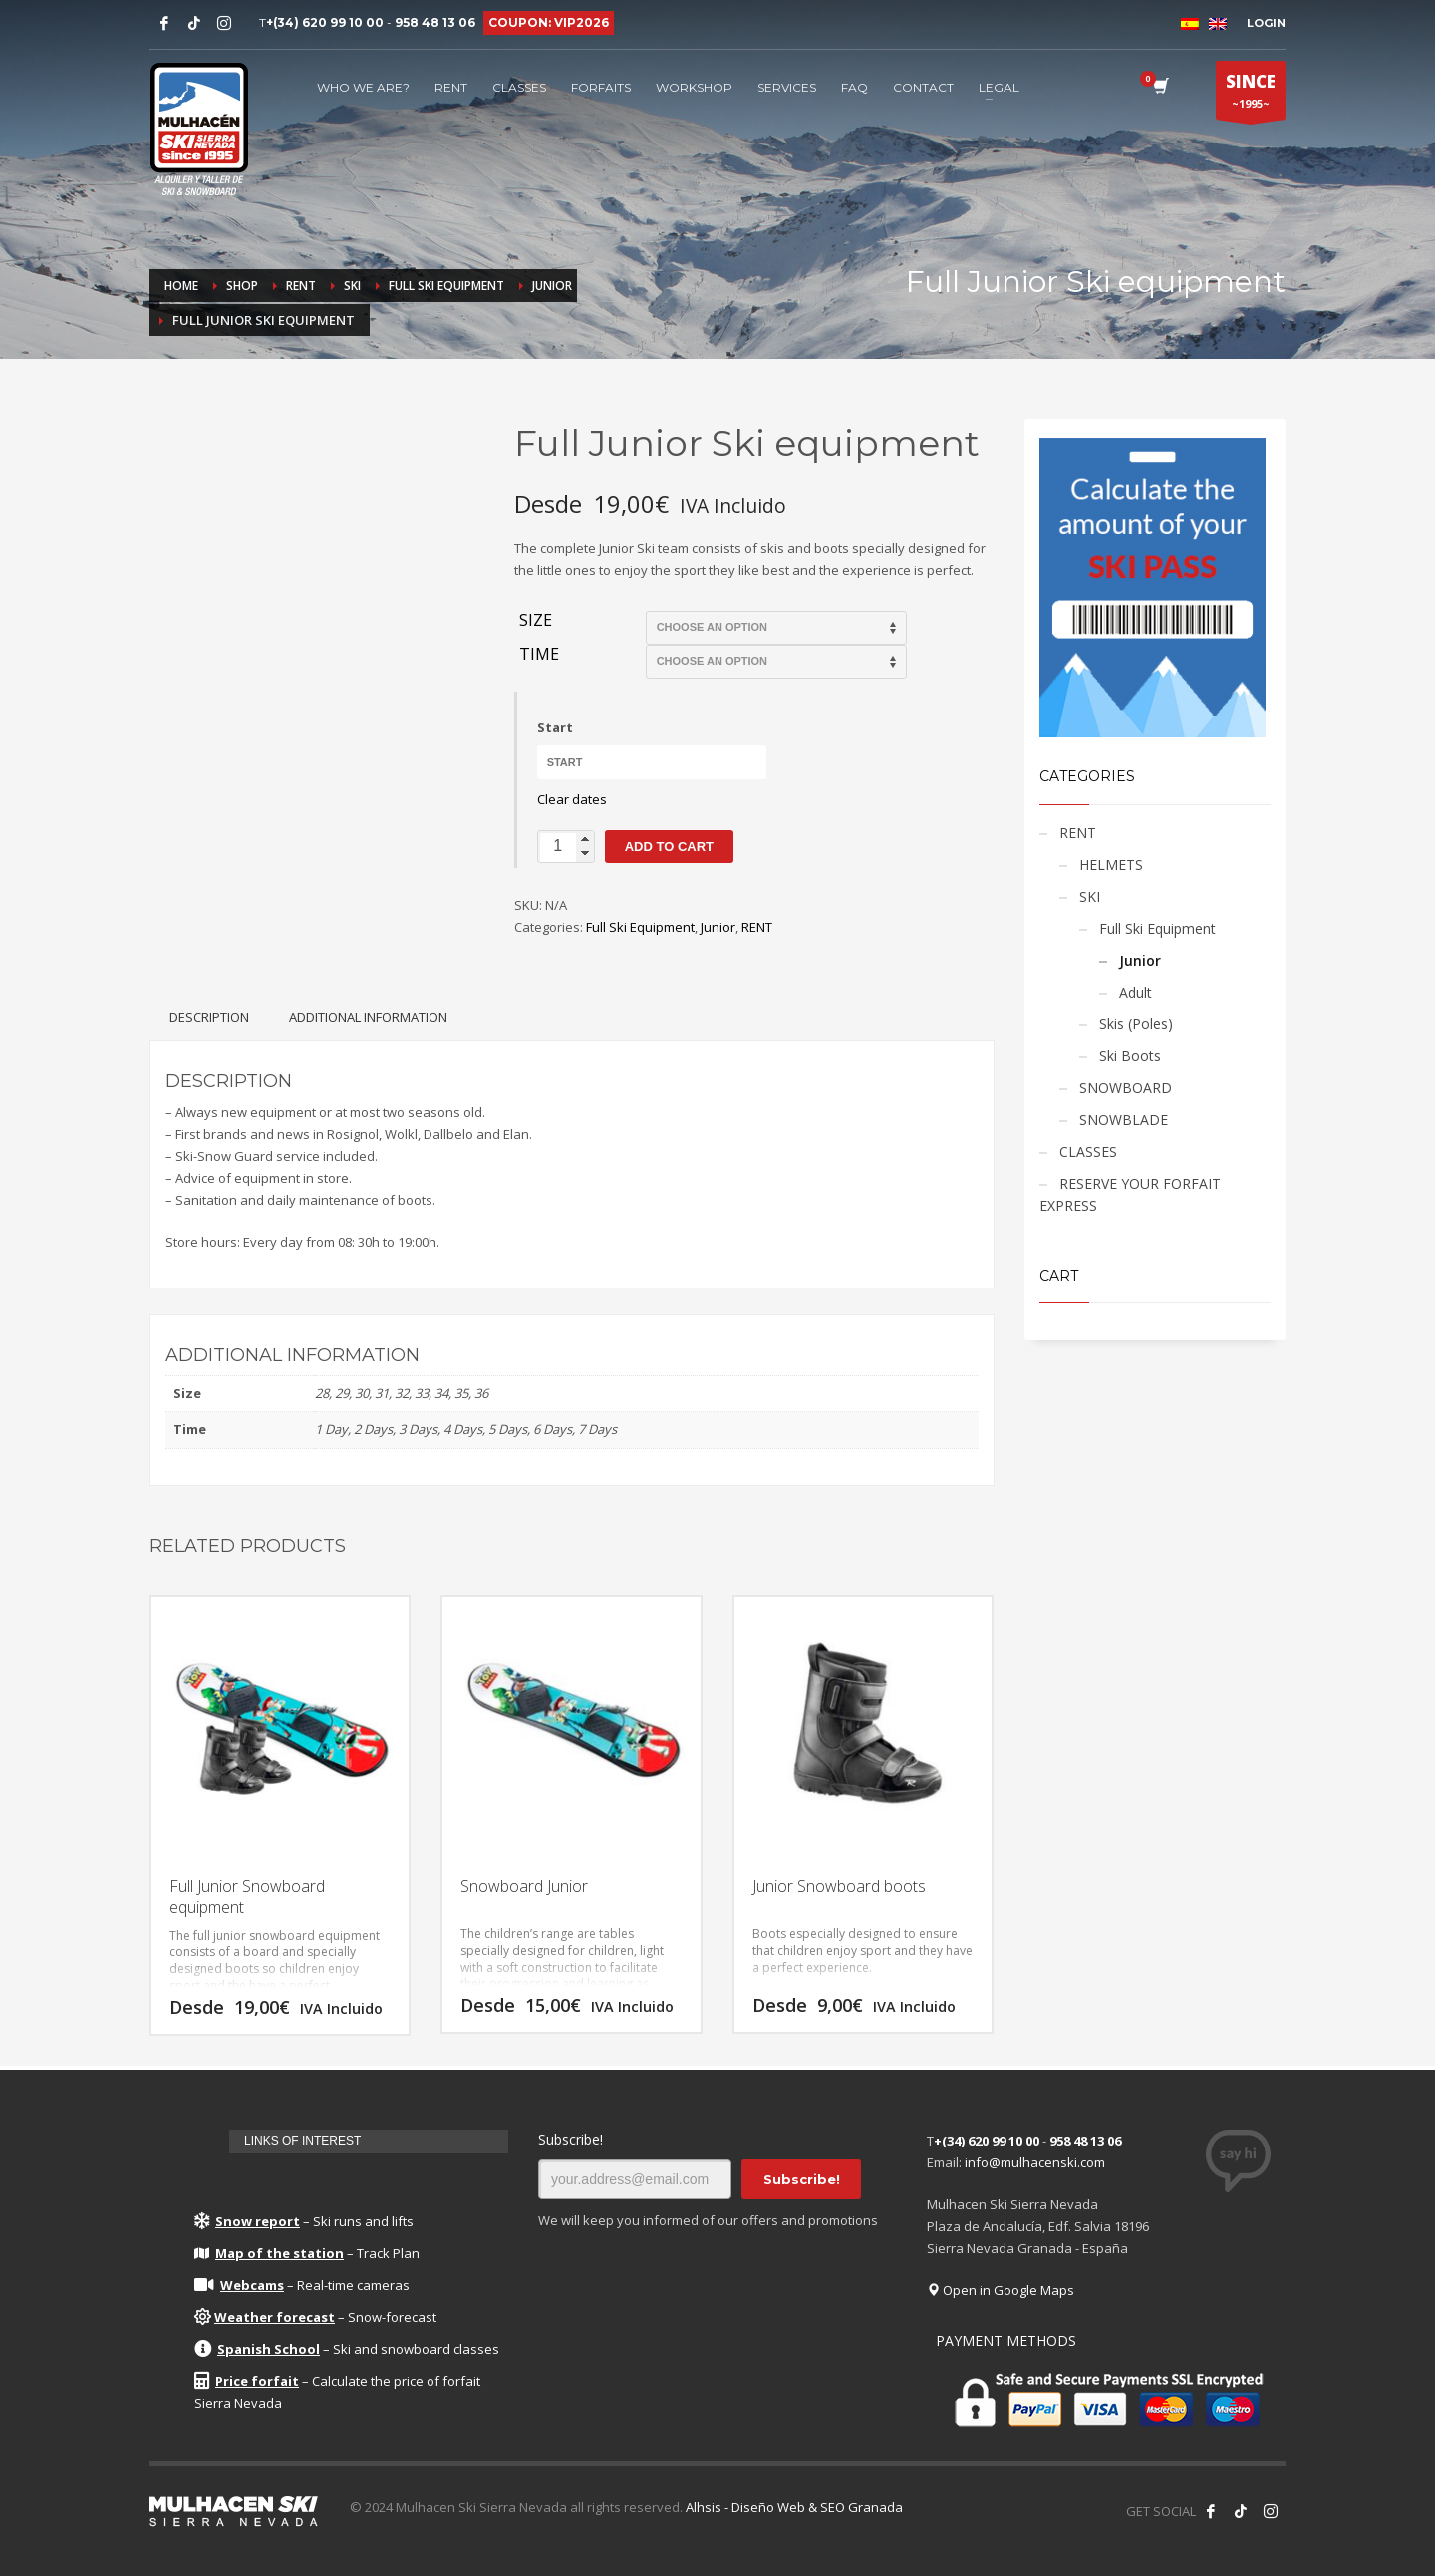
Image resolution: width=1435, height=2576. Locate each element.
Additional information (368, 1017)
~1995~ (1251, 95)
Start (555, 727)
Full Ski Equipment (640, 927)
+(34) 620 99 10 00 (325, 22)
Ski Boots (1130, 1055)
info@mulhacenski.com (1035, 2162)
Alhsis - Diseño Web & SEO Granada (794, 2507)
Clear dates (572, 799)
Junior (718, 927)
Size (535, 621)
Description (209, 1017)
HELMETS (1111, 864)
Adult (1135, 992)
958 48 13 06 (435, 22)
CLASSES (1088, 1151)
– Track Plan (307, 2253)
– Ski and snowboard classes (346, 2349)
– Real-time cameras (302, 2285)
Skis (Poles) (1136, 1023)
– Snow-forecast (315, 2317)
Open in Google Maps (1000, 2290)
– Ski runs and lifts (304, 2221)
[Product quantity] (566, 846)
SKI (1089, 896)
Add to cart (669, 846)
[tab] (209, 1017)
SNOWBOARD (1125, 1087)
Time (539, 655)
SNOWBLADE (1123, 1119)
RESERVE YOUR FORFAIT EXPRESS (1130, 1194)
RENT (756, 927)
